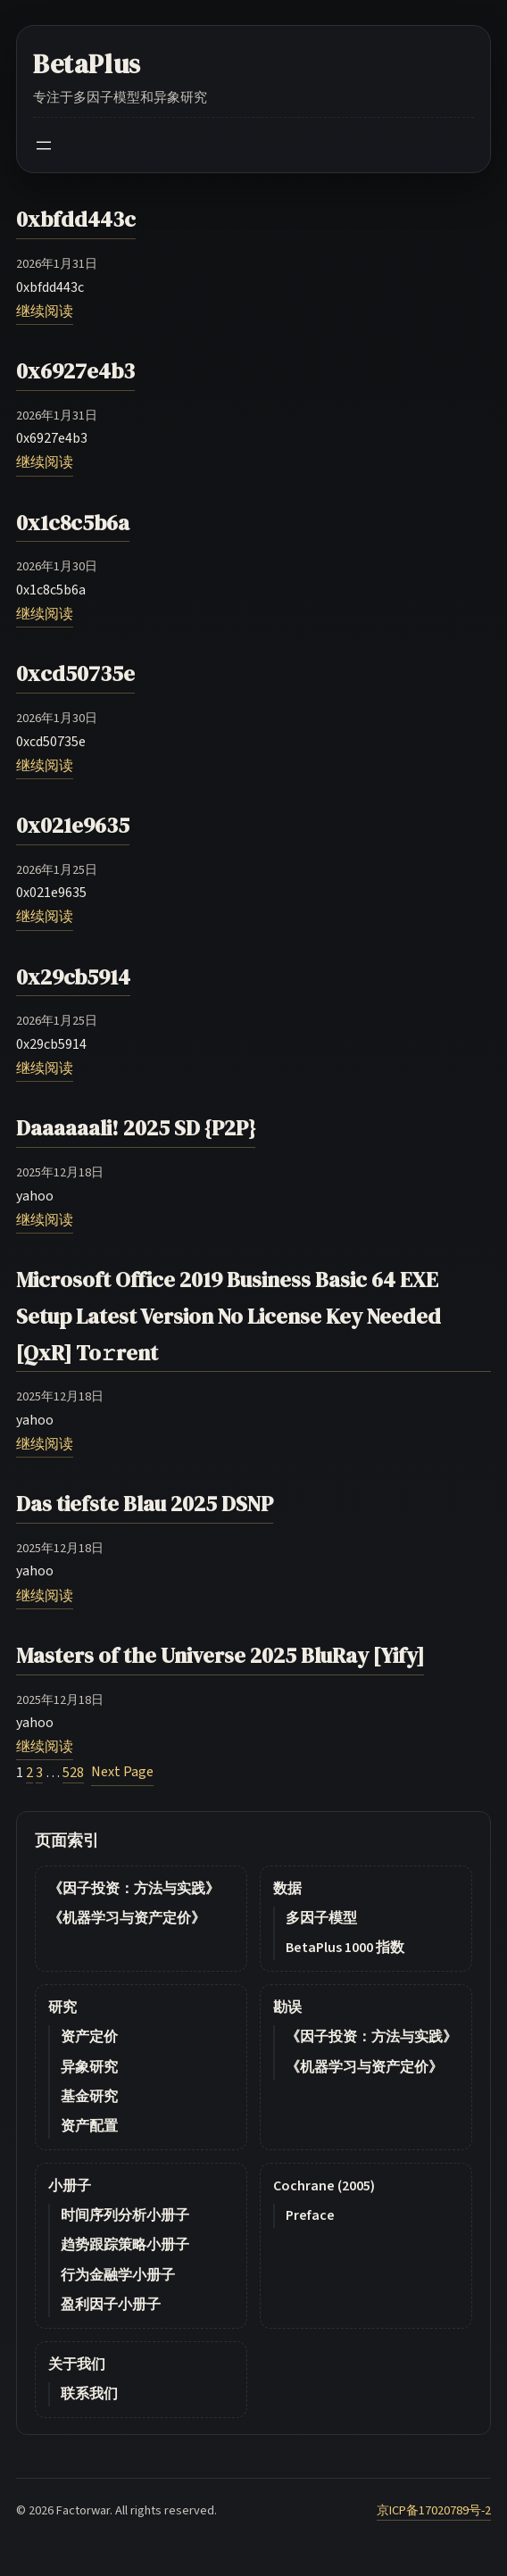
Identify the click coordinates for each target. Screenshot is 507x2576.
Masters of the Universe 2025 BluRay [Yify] (220, 1655)
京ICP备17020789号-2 (434, 2510)
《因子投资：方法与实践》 (134, 1889)
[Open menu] (43, 145)
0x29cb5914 (73, 977)
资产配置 (89, 2126)
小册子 (69, 2186)
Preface (310, 2215)
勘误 (287, 2007)
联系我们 (89, 2394)
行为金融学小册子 (118, 2275)
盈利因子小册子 (111, 2304)
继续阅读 (44, 311)
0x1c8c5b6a (72, 522)
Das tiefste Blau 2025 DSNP (144, 1503)
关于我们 (76, 2364)
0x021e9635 (72, 825)
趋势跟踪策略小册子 (125, 2245)
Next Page (122, 1772)
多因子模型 (321, 1918)
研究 (62, 2007)
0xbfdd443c (76, 219)
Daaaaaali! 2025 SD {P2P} (135, 1128)
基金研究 (89, 2097)
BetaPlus (87, 64)
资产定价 (89, 2037)
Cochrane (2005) (324, 2186)
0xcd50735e (75, 673)
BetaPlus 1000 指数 (345, 1947)
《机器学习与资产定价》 (126, 1918)
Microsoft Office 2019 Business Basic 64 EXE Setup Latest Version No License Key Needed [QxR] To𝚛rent (228, 1316)
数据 (287, 1889)
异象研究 (89, 2067)
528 (73, 1772)
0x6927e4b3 (75, 371)
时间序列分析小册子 (125, 2215)
